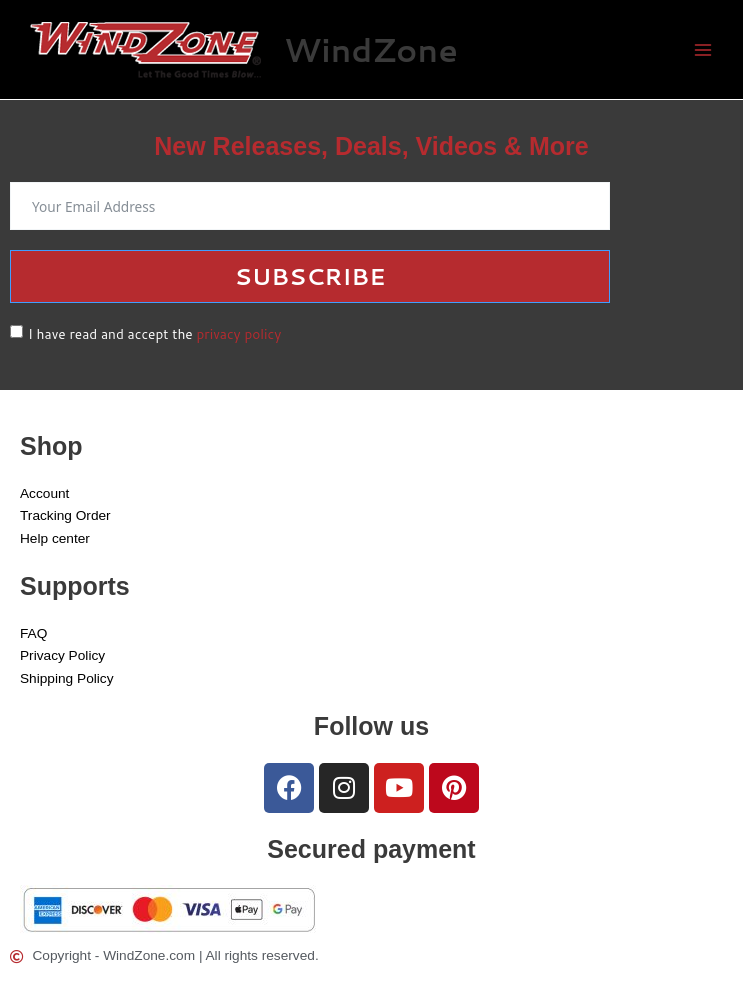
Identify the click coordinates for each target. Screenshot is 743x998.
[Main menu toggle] (703, 49)
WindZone (371, 49)
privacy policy (238, 333)
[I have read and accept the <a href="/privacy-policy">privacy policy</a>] (16, 331)
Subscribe (310, 276)
